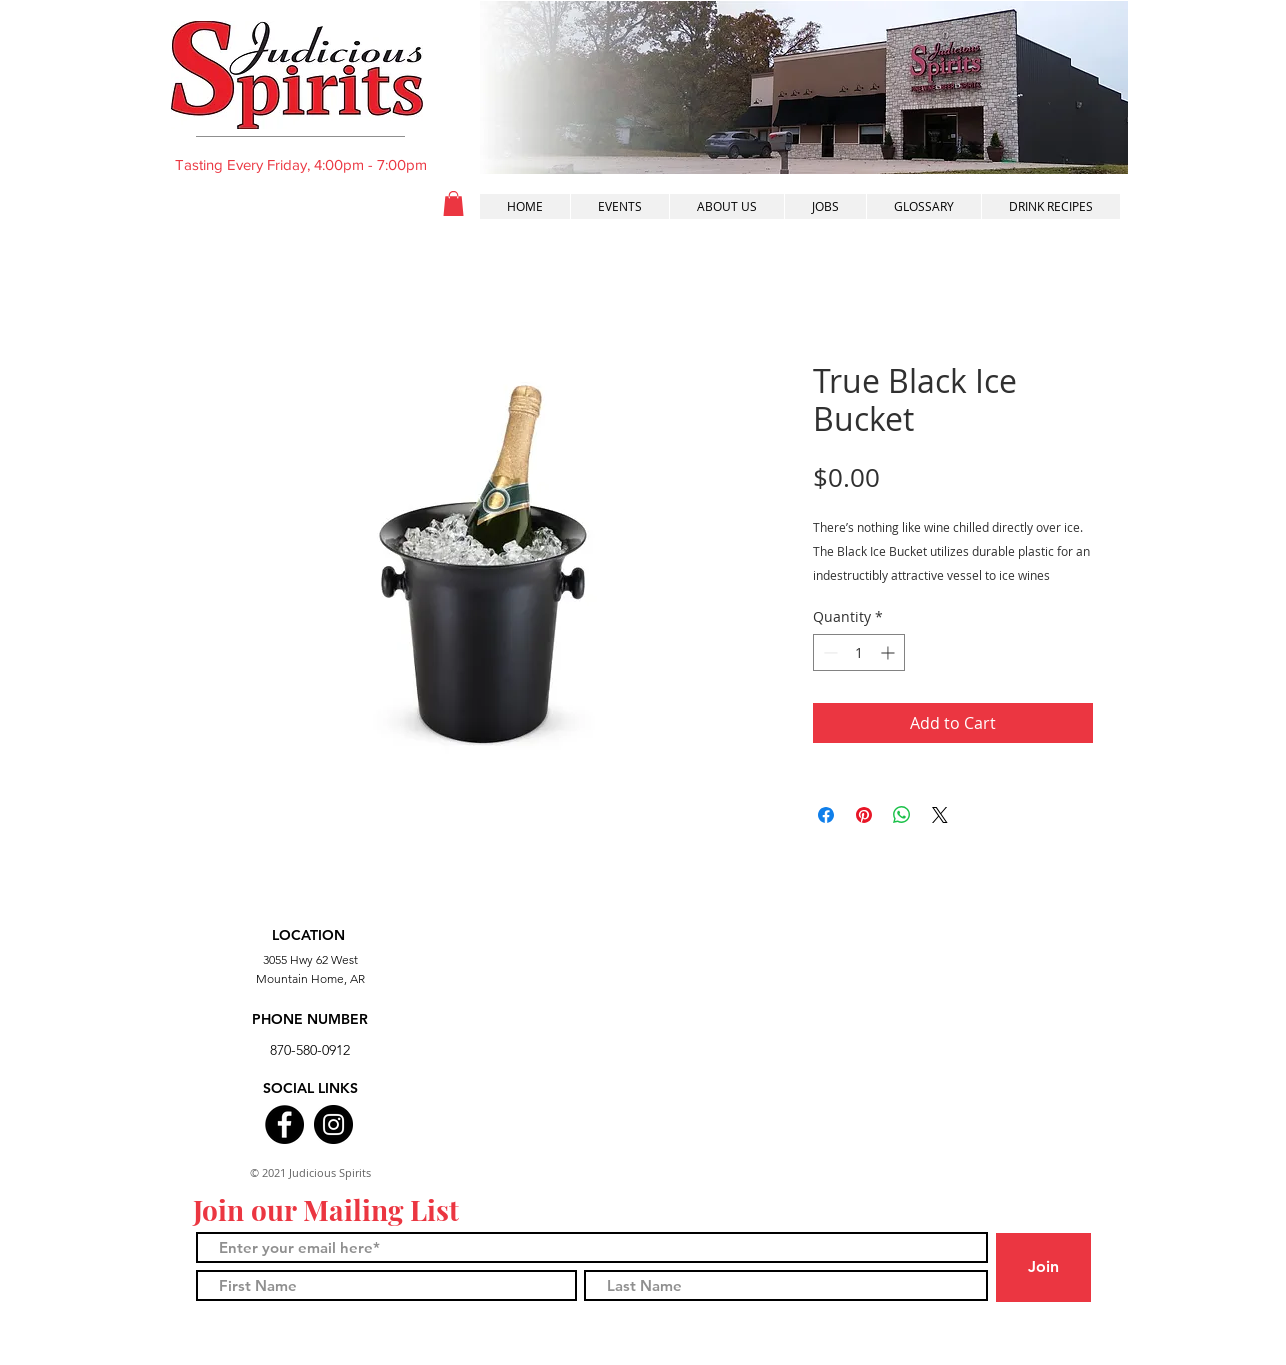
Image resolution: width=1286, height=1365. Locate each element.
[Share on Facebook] (826, 815)
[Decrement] (828, 652)
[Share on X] (940, 815)
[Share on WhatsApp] (902, 815)
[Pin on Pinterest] (864, 815)
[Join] (1043, 1267)
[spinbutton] (859, 652)
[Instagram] (333, 1124)
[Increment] (889, 652)
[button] (453, 203)
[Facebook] (284, 1124)
